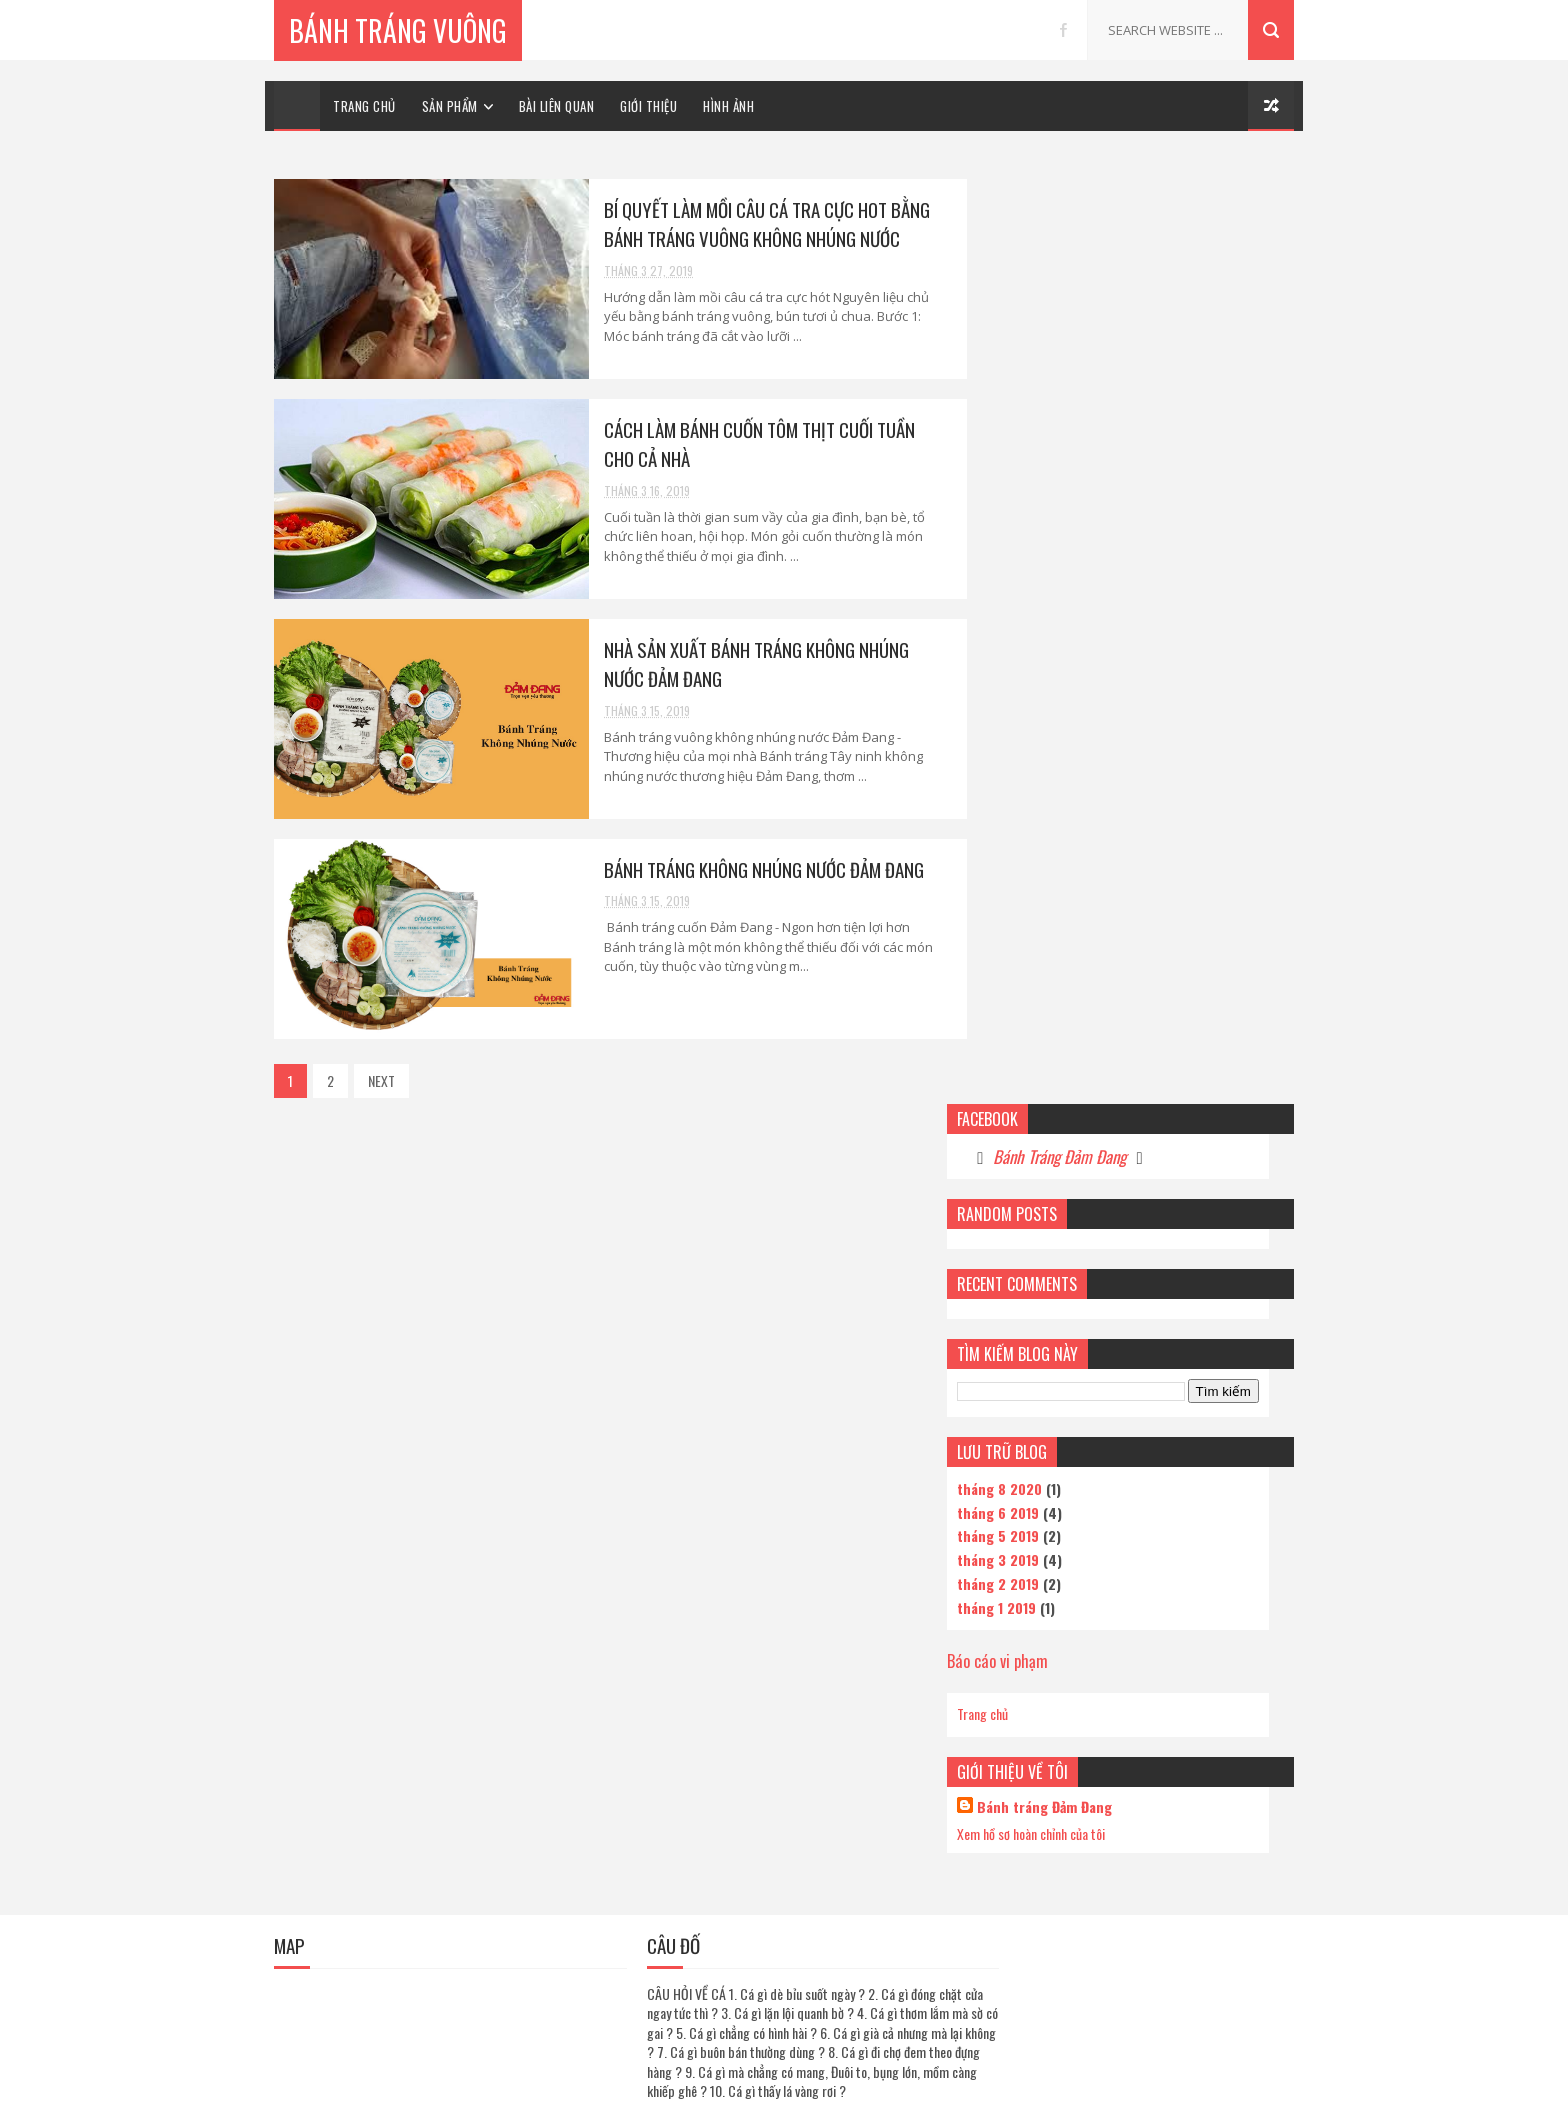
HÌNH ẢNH (728, 106)
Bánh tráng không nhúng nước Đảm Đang (757, 869)
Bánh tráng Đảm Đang (1071, 854)
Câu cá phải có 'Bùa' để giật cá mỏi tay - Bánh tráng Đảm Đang (1179, 1383)
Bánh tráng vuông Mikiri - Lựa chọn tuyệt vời (1170, 1469)
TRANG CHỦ (364, 106)
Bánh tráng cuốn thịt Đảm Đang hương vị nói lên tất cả (1180, 1297)
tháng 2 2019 (1025, 630)
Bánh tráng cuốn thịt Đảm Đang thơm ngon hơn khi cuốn (1178, 1985)
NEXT (381, 1080)
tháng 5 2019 (1025, 583)
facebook (1063, 30)
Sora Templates (701, 2086)
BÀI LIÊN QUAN (557, 106)
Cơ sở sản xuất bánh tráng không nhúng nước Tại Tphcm (1166, 1211)
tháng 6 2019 (1025, 559)
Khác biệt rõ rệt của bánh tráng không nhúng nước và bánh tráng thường (1181, 1727)
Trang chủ (1009, 761)
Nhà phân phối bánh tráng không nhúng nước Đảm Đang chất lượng (1182, 1813)
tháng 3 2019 (1025, 606)
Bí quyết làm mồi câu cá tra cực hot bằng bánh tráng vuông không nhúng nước (752, 223)
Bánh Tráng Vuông (398, 29)
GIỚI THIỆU (648, 106)
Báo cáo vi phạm (1024, 707)
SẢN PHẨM (450, 106)
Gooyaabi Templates (922, 2086)
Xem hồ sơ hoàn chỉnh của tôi (1058, 880)
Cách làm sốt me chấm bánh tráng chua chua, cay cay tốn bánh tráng (1183, 1555)
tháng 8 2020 (1026, 535)
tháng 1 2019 (1023, 654)
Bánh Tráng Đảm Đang (1086, 203)
